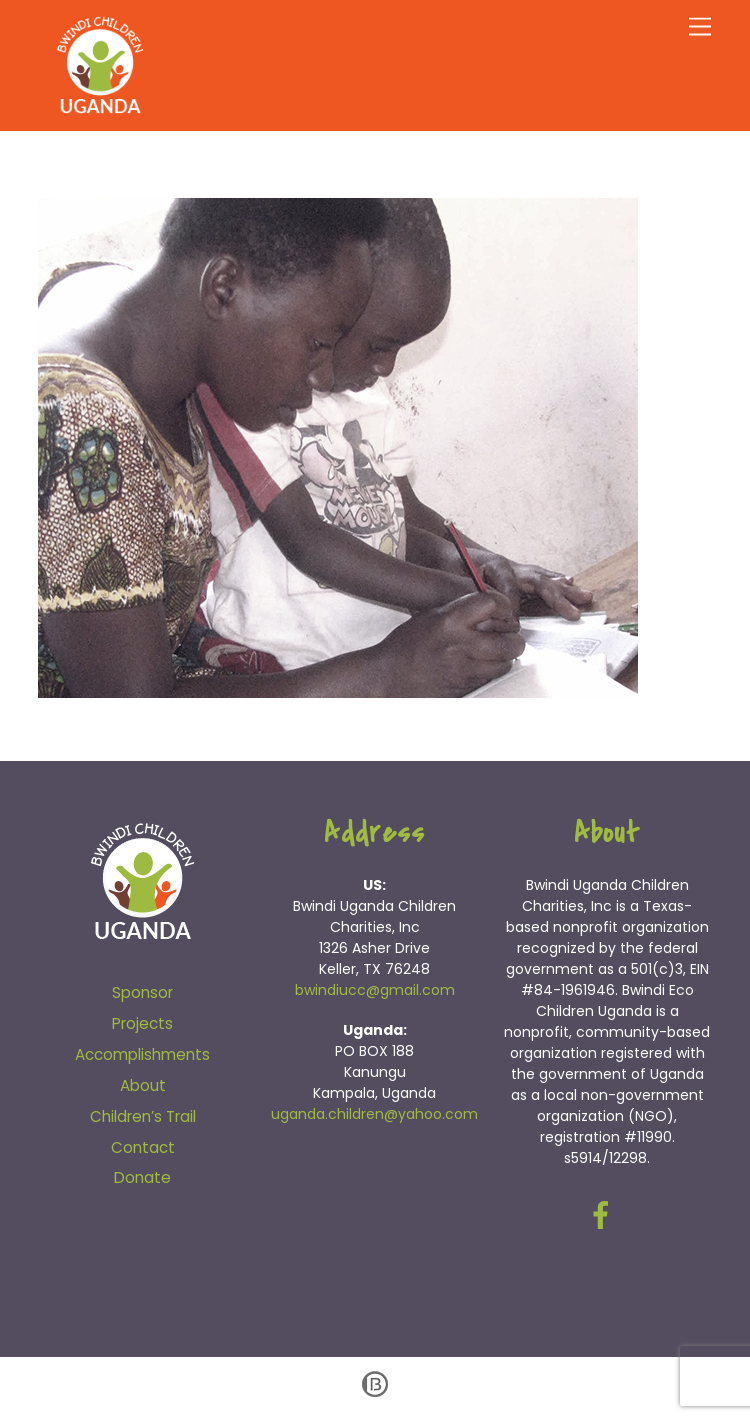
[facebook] (604, 1214)
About (143, 1085)
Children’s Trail (143, 1116)
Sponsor (142, 992)
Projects (142, 1023)
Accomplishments (142, 1054)
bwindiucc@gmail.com (375, 990)
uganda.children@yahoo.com (374, 1114)
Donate (142, 1177)
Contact (143, 1147)
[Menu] (700, 27)
